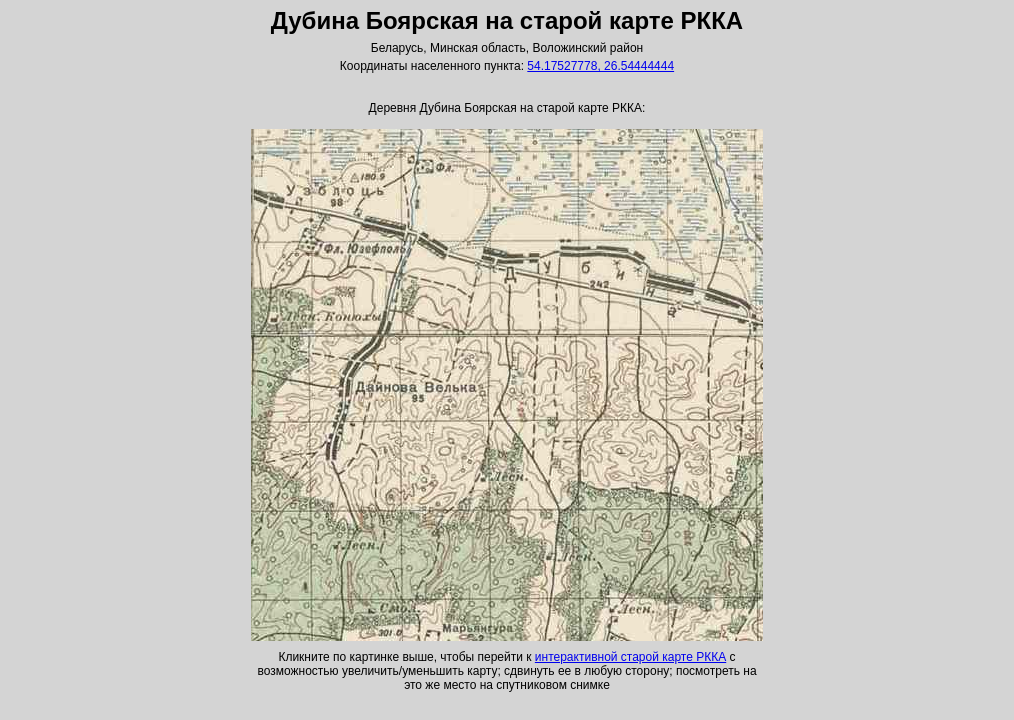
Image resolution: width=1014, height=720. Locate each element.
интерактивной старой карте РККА (630, 657)
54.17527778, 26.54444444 (600, 66)
